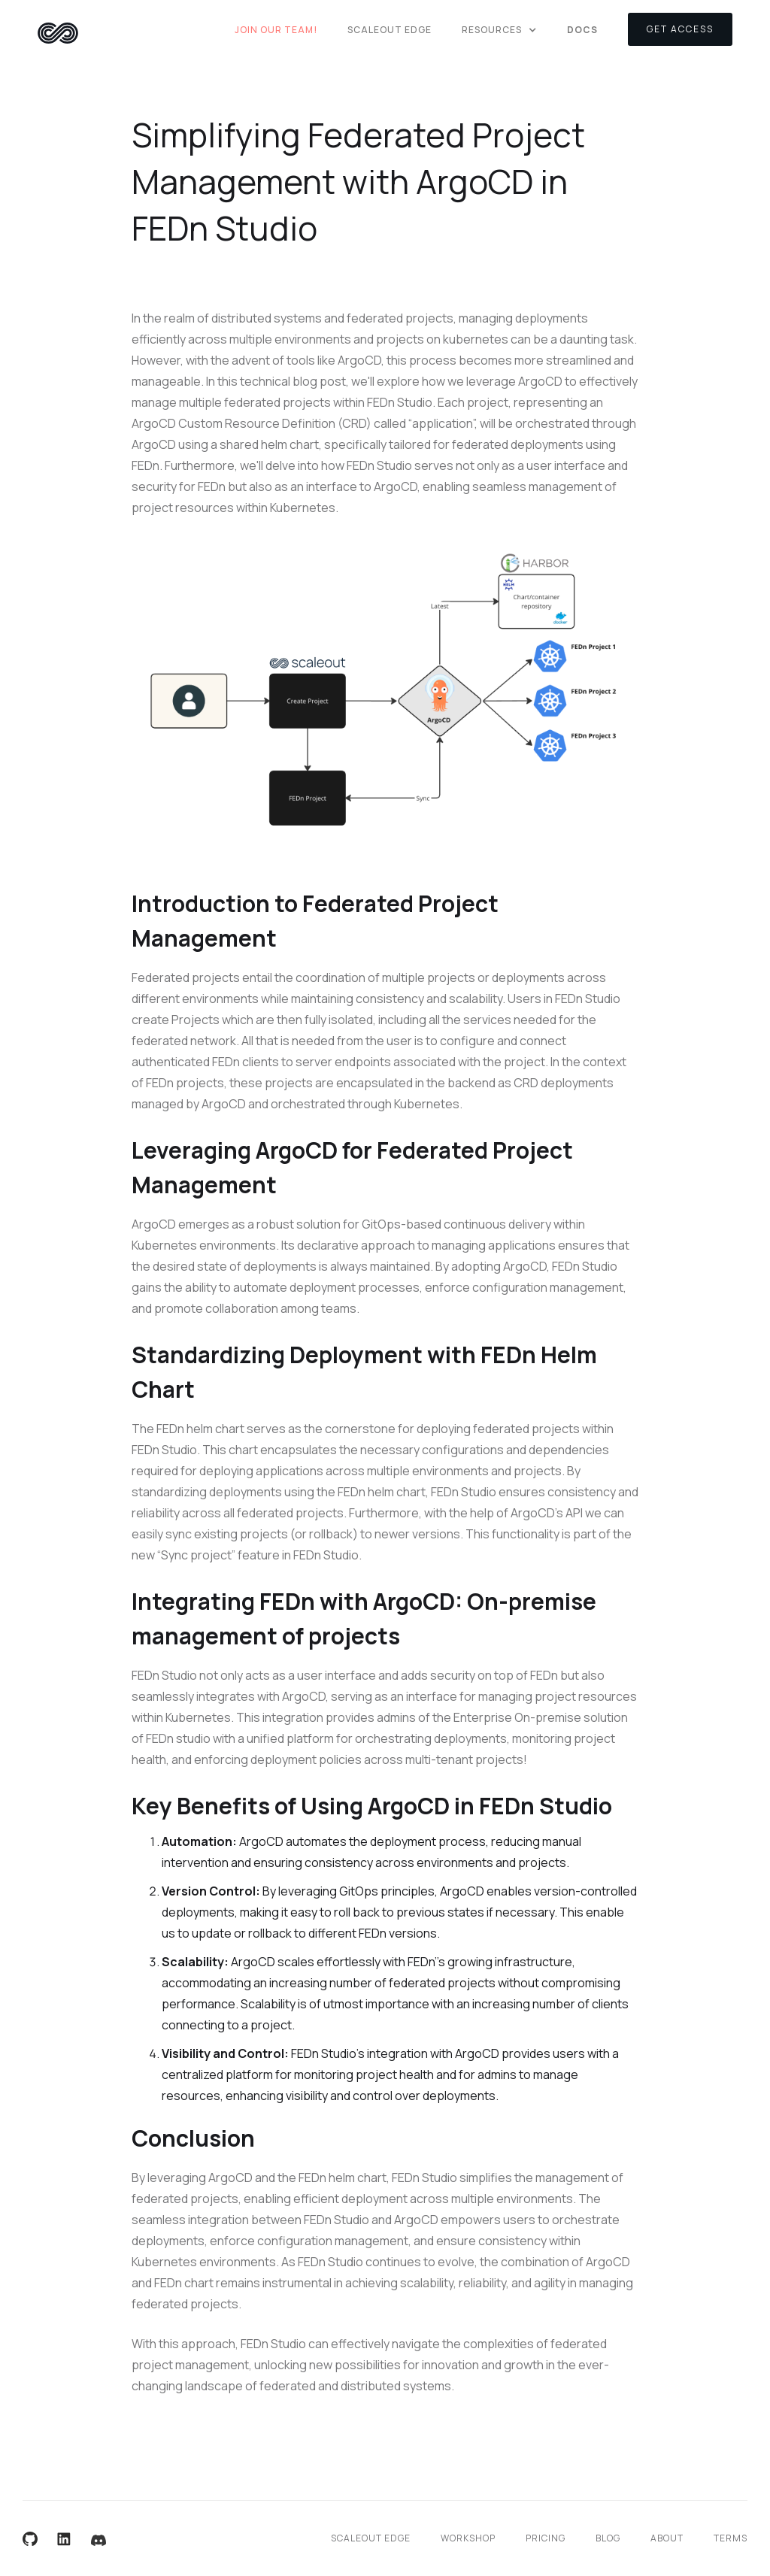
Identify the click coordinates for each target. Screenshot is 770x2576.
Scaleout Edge (389, 29)
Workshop (468, 2538)
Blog (608, 2538)
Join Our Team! (276, 29)
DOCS (582, 29)
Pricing (545, 2538)
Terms (730, 2538)
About (667, 2538)
